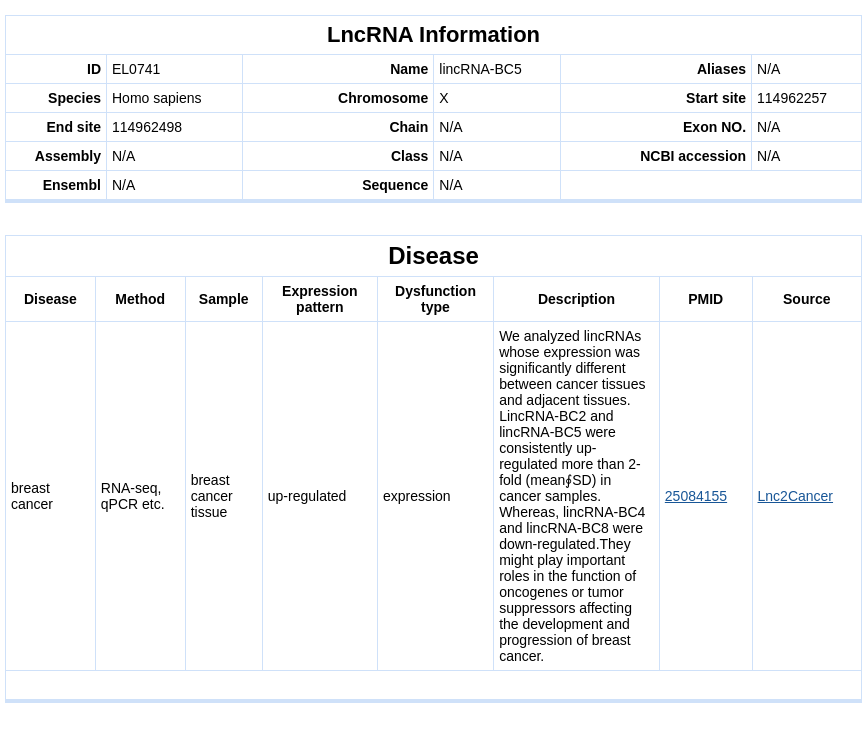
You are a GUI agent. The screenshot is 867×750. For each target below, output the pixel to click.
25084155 (696, 496)
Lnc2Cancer (796, 496)
